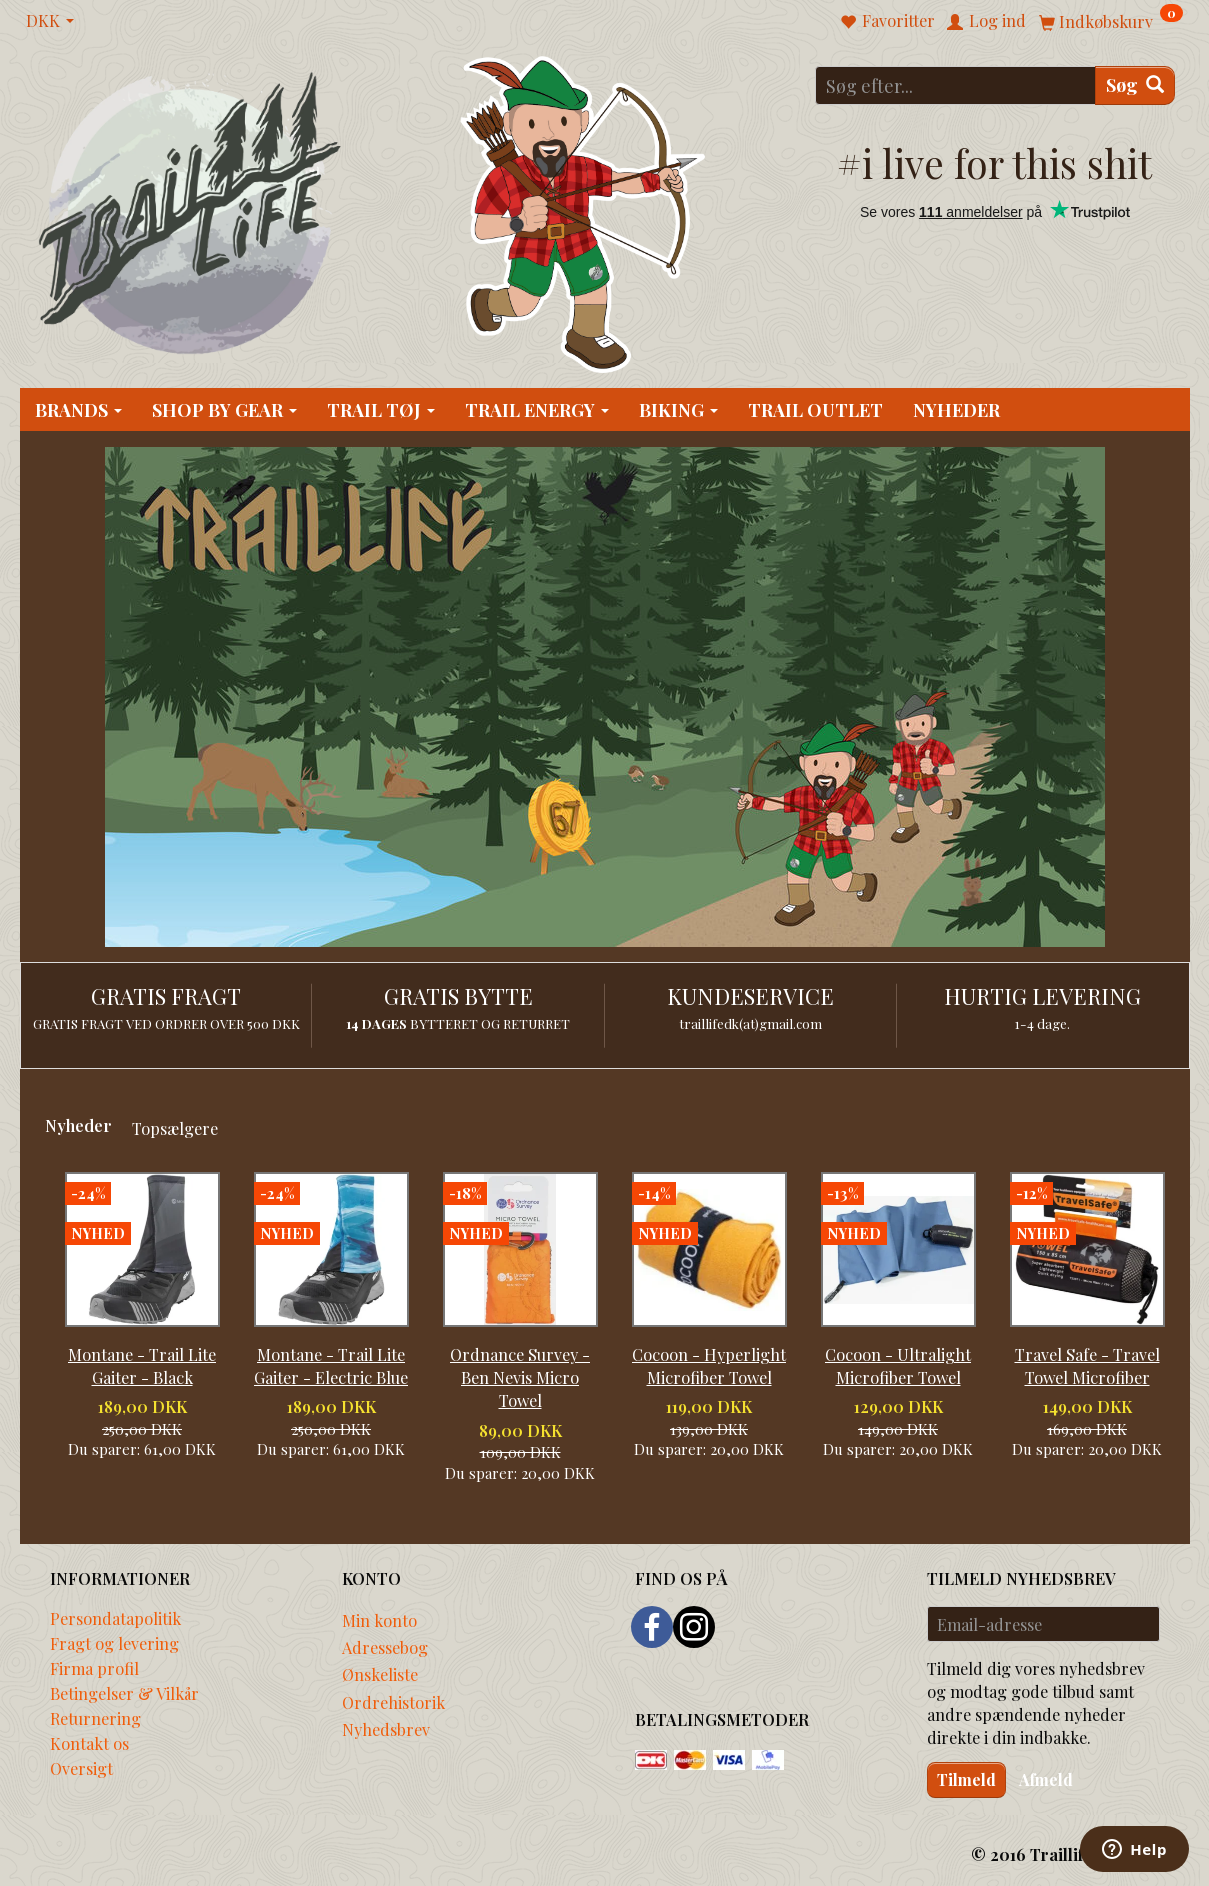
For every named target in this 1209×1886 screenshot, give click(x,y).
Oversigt (81, 1768)
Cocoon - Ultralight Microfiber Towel (898, 1365)
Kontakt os (89, 1743)
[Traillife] (190, 211)
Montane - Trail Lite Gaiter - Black (142, 1365)
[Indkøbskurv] (1111, 20)
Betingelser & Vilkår (124, 1693)
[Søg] (1135, 85)
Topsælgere (175, 1128)
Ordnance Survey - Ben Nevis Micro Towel (520, 1377)
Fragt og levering (114, 1643)
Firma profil (94, 1668)
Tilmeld (966, 1779)
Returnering (95, 1718)
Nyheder (78, 1125)
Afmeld (1046, 1779)
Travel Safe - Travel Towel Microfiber (1087, 1365)
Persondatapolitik (115, 1618)
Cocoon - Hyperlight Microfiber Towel (709, 1365)
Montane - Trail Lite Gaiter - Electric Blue (331, 1365)
